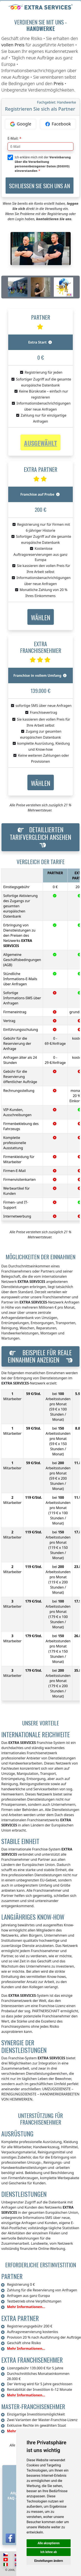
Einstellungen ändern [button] (48, 2560)
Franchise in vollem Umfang (40, 675)
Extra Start (40, 342)
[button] (40, 617)
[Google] (20, 124)
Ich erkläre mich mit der (43, 164)
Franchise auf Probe (40, 494)
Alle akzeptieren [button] (49, 2543)
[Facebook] (58, 124)
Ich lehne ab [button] (48, 2552)
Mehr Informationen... (26, 2306)
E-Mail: (13, 138)
